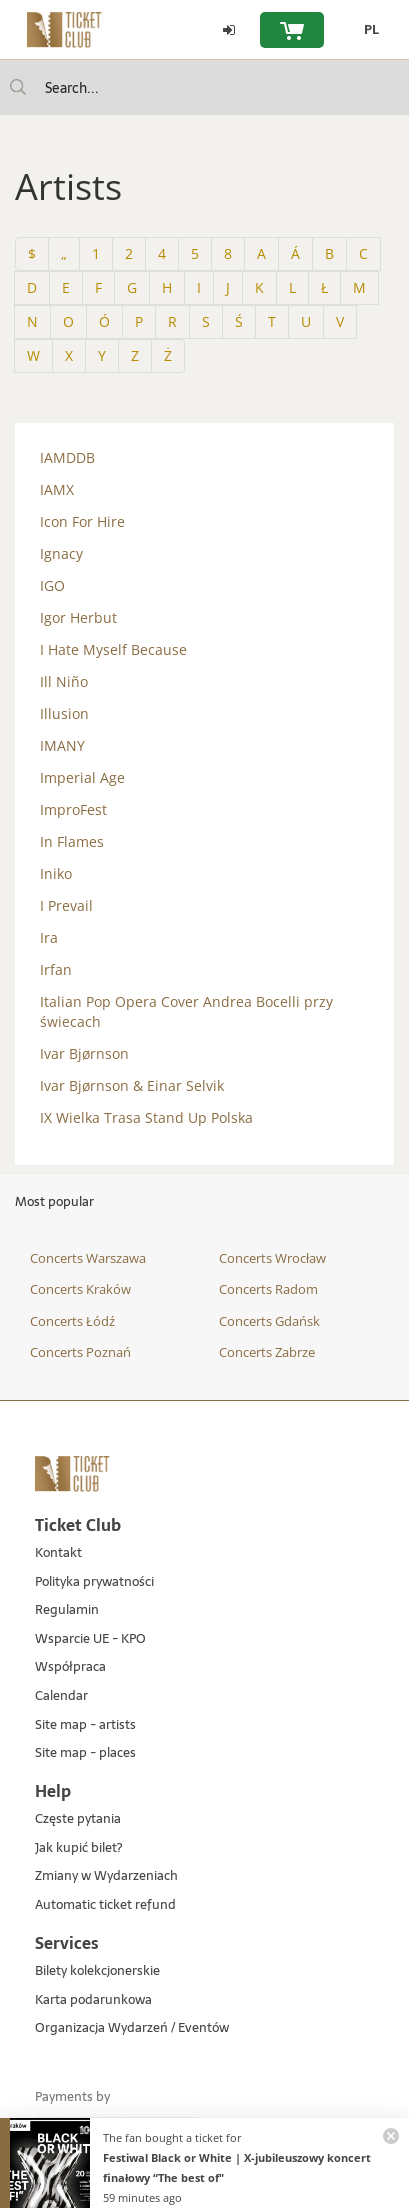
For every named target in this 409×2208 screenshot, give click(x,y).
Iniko (56, 873)
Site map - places (85, 1753)
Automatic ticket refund (105, 1905)
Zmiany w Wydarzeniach (106, 1876)
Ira (49, 937)
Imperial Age (82, 777)
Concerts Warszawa (88, 1258)
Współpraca (70, 1667)
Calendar (61, 1696)
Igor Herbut (78, 617)
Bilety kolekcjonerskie (97, 1971)
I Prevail (66, 905)
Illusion (64, 713)
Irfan (56, 969)
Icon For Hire (82, 521)
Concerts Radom (268, 1289)
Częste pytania (78, 1819)
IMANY (62, 745)
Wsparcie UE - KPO (90, 1639)
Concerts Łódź (72, 1321)
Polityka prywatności (94, 1582)
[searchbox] (204, 87)
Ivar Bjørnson (84, 1053)
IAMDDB (67, 457)
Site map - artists (85, 1725)
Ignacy (61, 553)
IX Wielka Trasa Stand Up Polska (146, 1117)
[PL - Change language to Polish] (366, 30)
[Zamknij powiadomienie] (391, 2136)
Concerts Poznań (80, 1352)
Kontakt (58, 1553)
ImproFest (73, 809)
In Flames (72, 841)
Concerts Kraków (80, 1289)
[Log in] (229, 30)
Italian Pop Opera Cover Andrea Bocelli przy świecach (186, 1011)
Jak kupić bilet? (78, 1848)
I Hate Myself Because (113, 649)
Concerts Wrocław (272, 1258)
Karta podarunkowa (93, 2000)
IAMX (57, 489)
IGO (52, 585)
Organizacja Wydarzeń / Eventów (132, 2028)
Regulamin (67, 1610)
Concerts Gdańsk (269, 1321)
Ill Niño (64, 681)
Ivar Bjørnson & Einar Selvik (132, 1085)
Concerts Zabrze (267, 1352)
